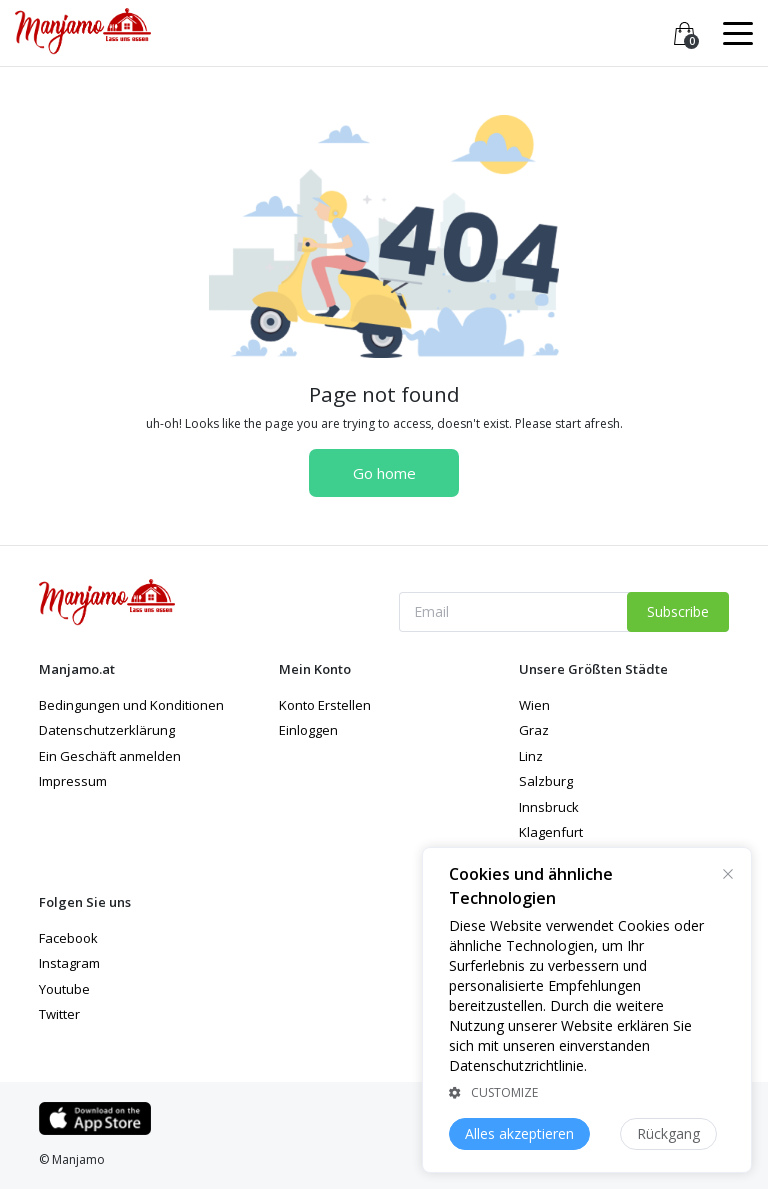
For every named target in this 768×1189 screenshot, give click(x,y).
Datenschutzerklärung (107, 730)
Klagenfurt (551, 832)
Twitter (59, 1014)
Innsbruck (549, 807)
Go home (384, 473)
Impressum (73, 781)
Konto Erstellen (325, 705)
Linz (531, 756)
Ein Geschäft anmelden (110, 756)
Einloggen (308, 730)
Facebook (68, 938)
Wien (534, 705)
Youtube (64, 989)
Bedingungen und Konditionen (131, 705)
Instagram (69, 963)
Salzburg (546, 781)
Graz (534, 730)
